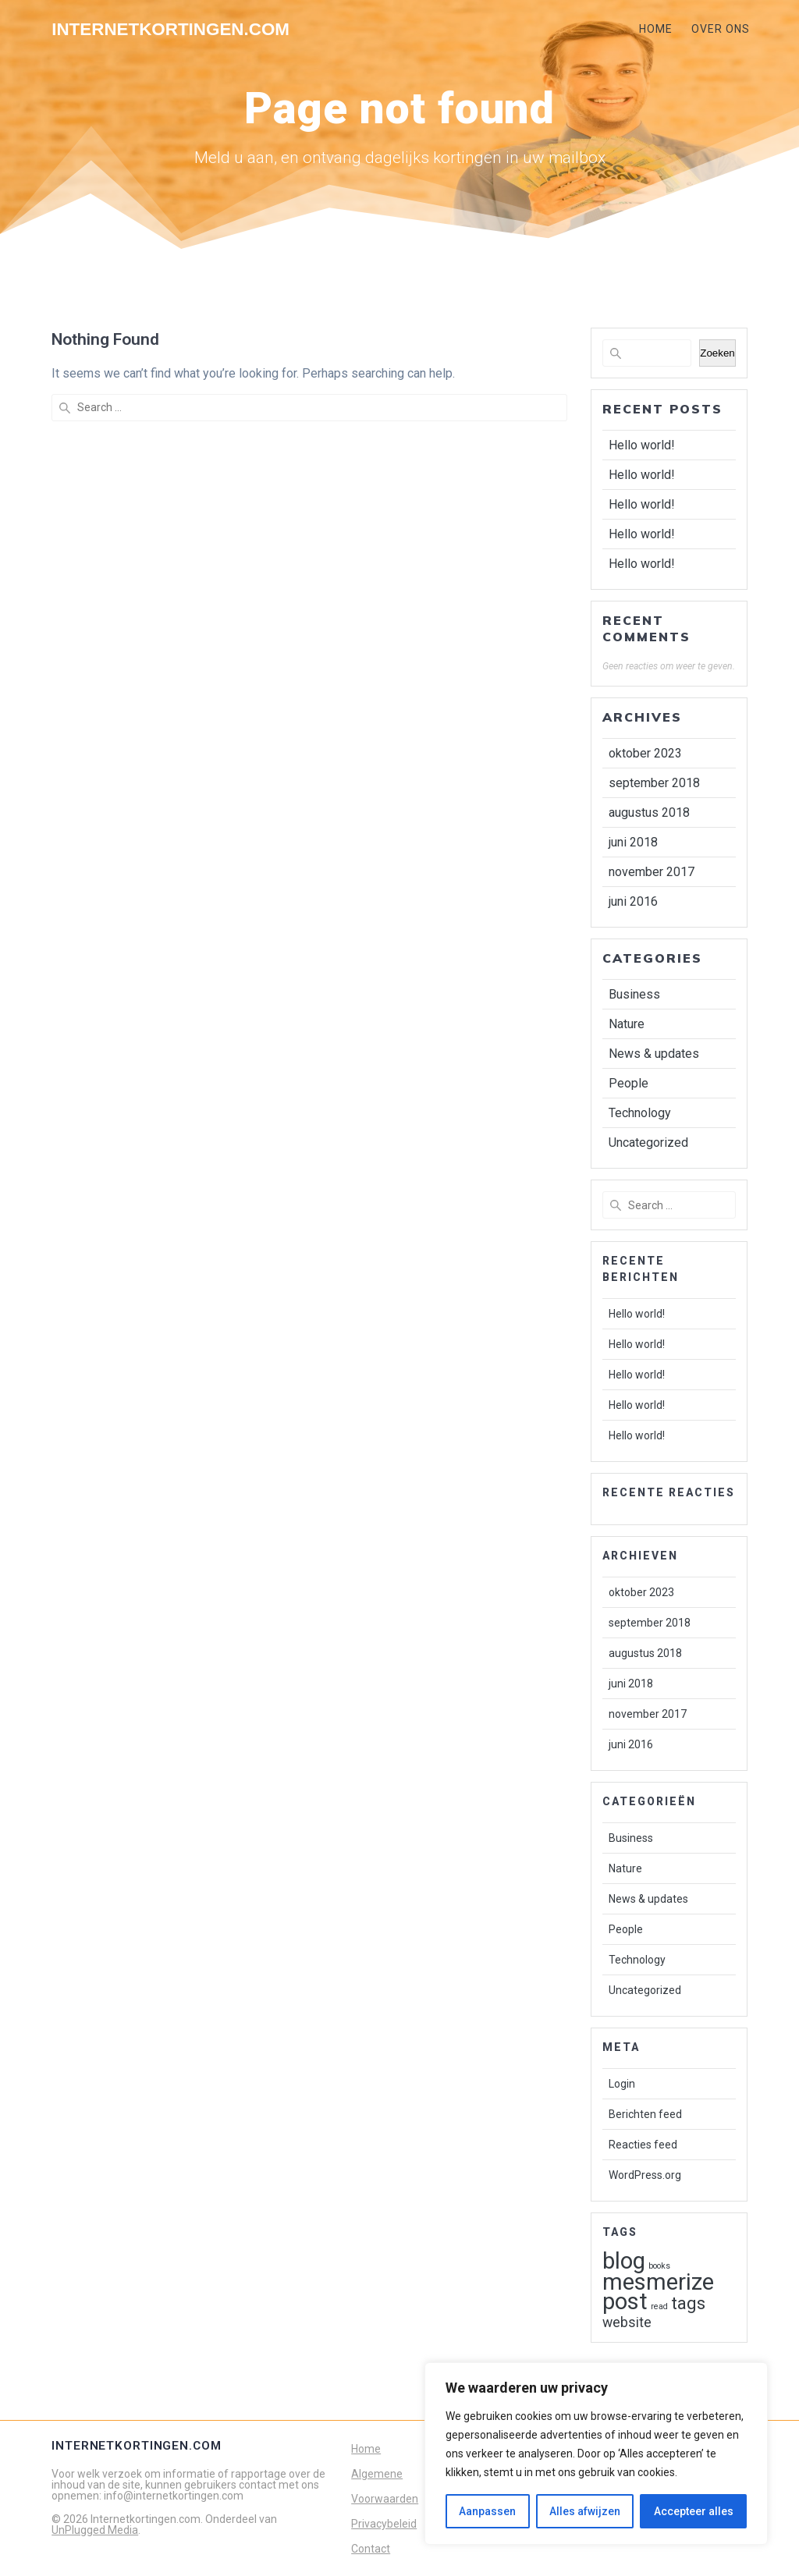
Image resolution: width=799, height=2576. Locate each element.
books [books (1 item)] (659, 2266)
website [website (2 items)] (627, 2322)
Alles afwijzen (584, 2511)
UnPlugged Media (94, 2530)
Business (634, 994)
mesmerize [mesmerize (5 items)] (658, 2282)
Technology (640, 1112)
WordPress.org (645, 2175)
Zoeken (717, 353)
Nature (627, 1024)
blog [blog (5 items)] (623, 2261)
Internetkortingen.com (170, 29)
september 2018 (654, 782)
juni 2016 (633, 901)
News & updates (654, 1053)
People (628, 1083)
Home (366, 2449)
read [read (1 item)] (659, 2306)
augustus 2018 (649, 812)
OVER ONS (720, 29)
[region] (596, 2453)
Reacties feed (643, 2144)
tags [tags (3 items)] (688, 2303)
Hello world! (642, 445)
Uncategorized (648, 1142)
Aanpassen (487, 2511)
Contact (370, 2548)
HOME (656, 29)
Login (622, 2083)
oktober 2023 (645, 753)
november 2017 (651, 871)
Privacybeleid (384, 2523)
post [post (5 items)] (625, 2301)
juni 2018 (633, 842)
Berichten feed (645, 2114)
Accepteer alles (693, 2511)
